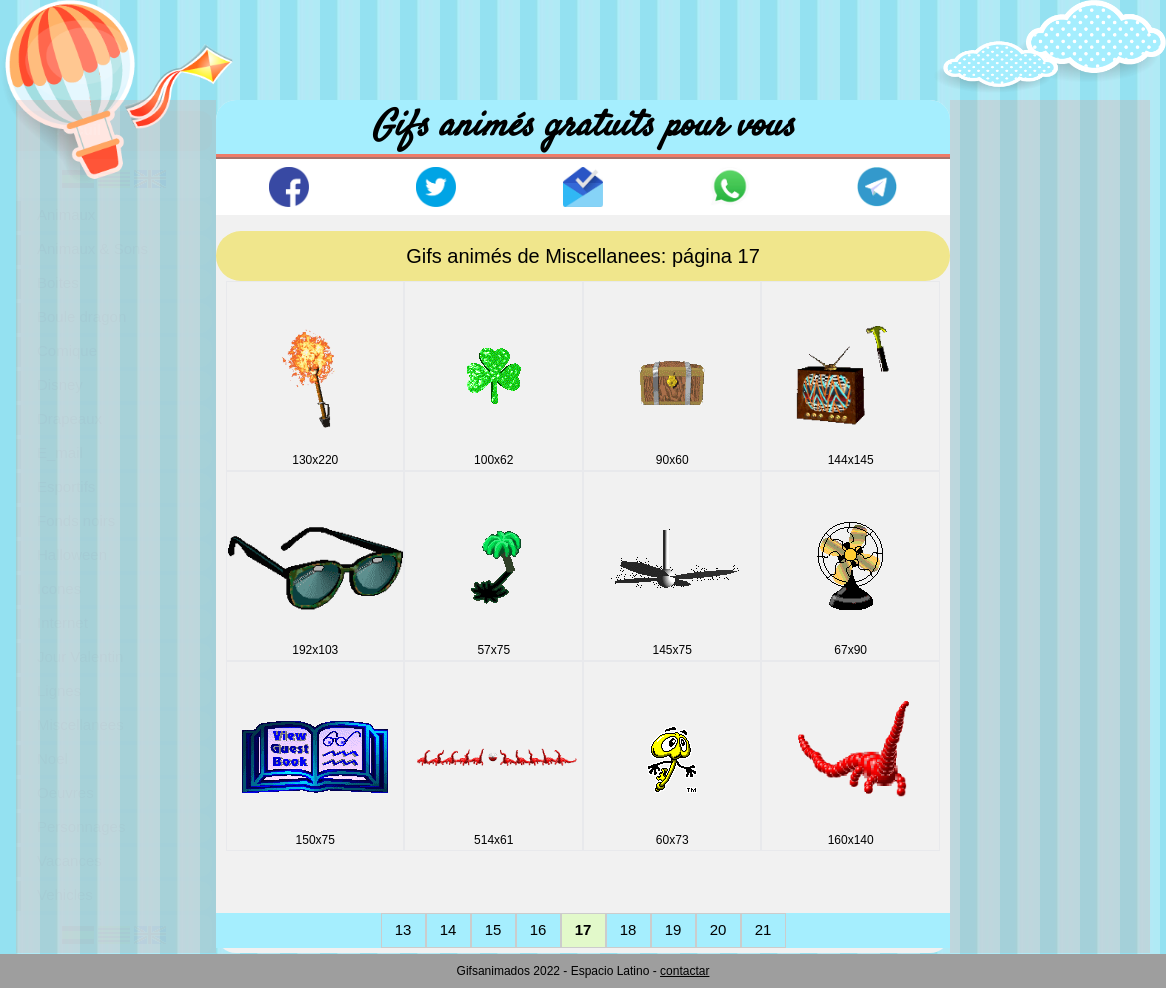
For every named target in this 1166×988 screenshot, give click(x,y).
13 (403, 929)
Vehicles (65, 894)
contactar (684, 971)
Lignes (59, 690)
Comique (67, 350)
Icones (59, 588)
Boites (58, 282)
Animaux (66, 214)
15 (493, 929)
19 (673, 929)
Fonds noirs (76, 520)
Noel (52, 758)
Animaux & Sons (92, 248)
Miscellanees (80, 724)
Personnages (81, 826)
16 (538, 929)
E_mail (60, 452)
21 (763, 929)
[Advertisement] (583, 45)
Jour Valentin (80, 656)
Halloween (72, 554)
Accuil (78, 129)
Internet (62, 622)
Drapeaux (69, 418)
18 (628, 929)
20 (718, 929)
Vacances (69, 860)
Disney (60, 384)
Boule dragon (81, 316)
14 (448, 929)
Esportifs (66, 486)
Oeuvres (65, 792)
